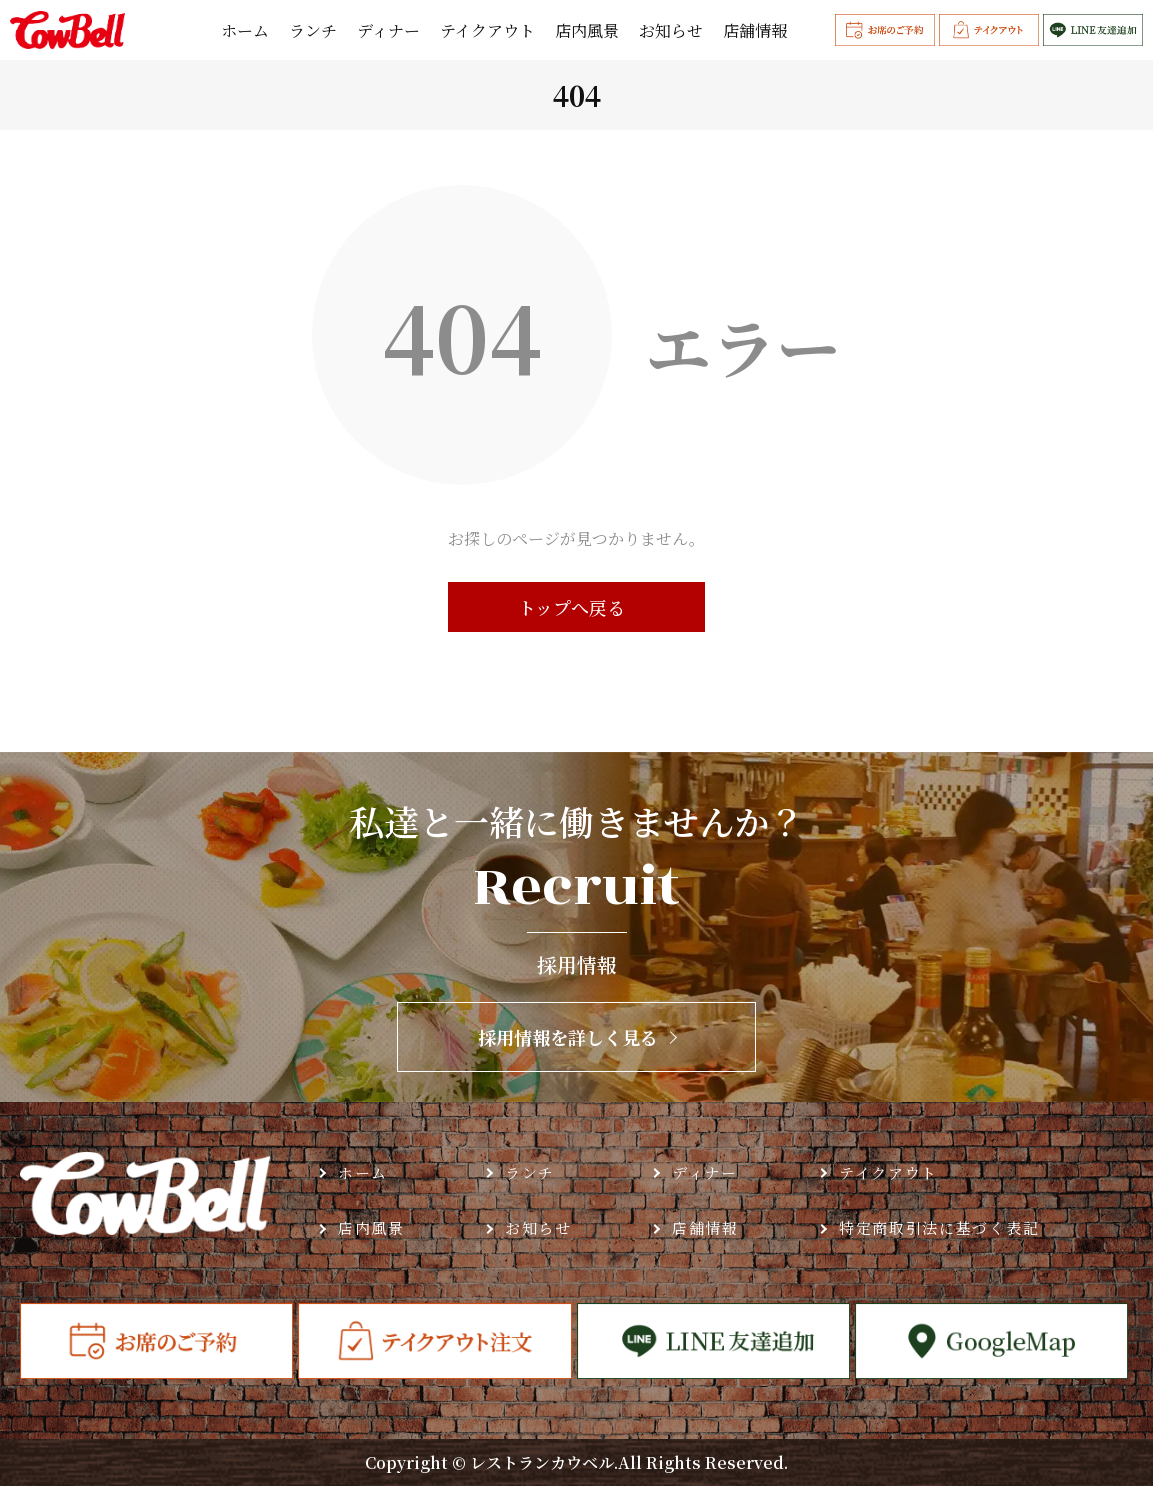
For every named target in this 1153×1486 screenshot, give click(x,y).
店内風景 (587, 31)
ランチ (313, 31)
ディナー (388, 31)
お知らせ (671, 31)
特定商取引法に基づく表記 (939, 1227)
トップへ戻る (571, 607)
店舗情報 (755, 31)
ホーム (245, 31)
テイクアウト (487, 31)
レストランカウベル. (544, 1462)
